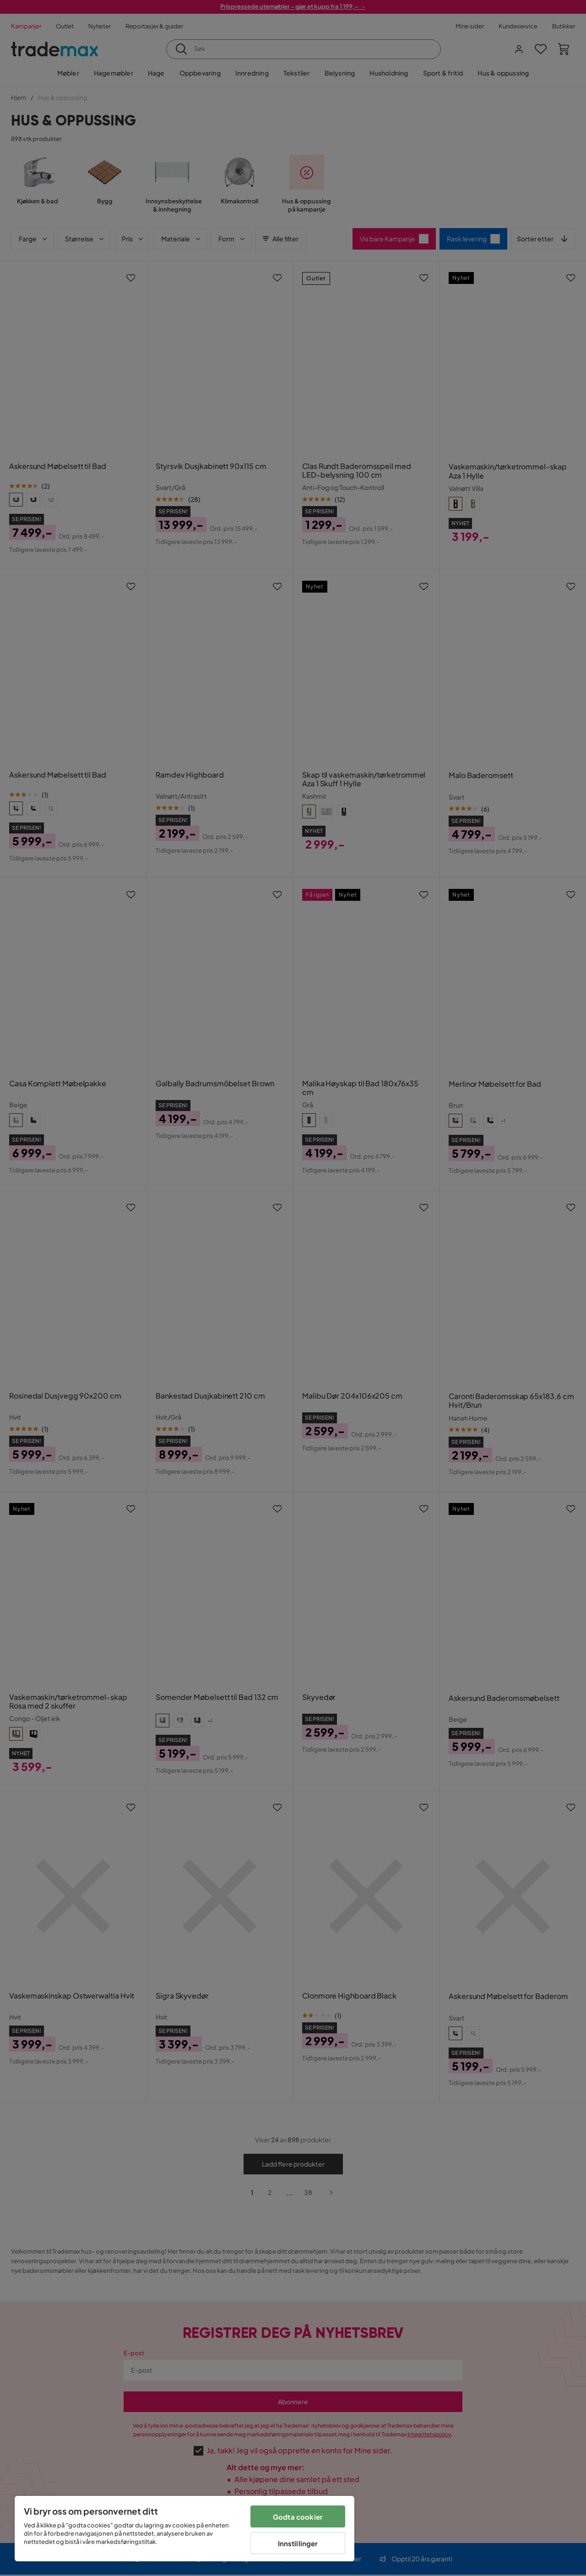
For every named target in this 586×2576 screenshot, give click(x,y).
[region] (184, 2528)
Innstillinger (298, 2543)
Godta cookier (298, 2516)
